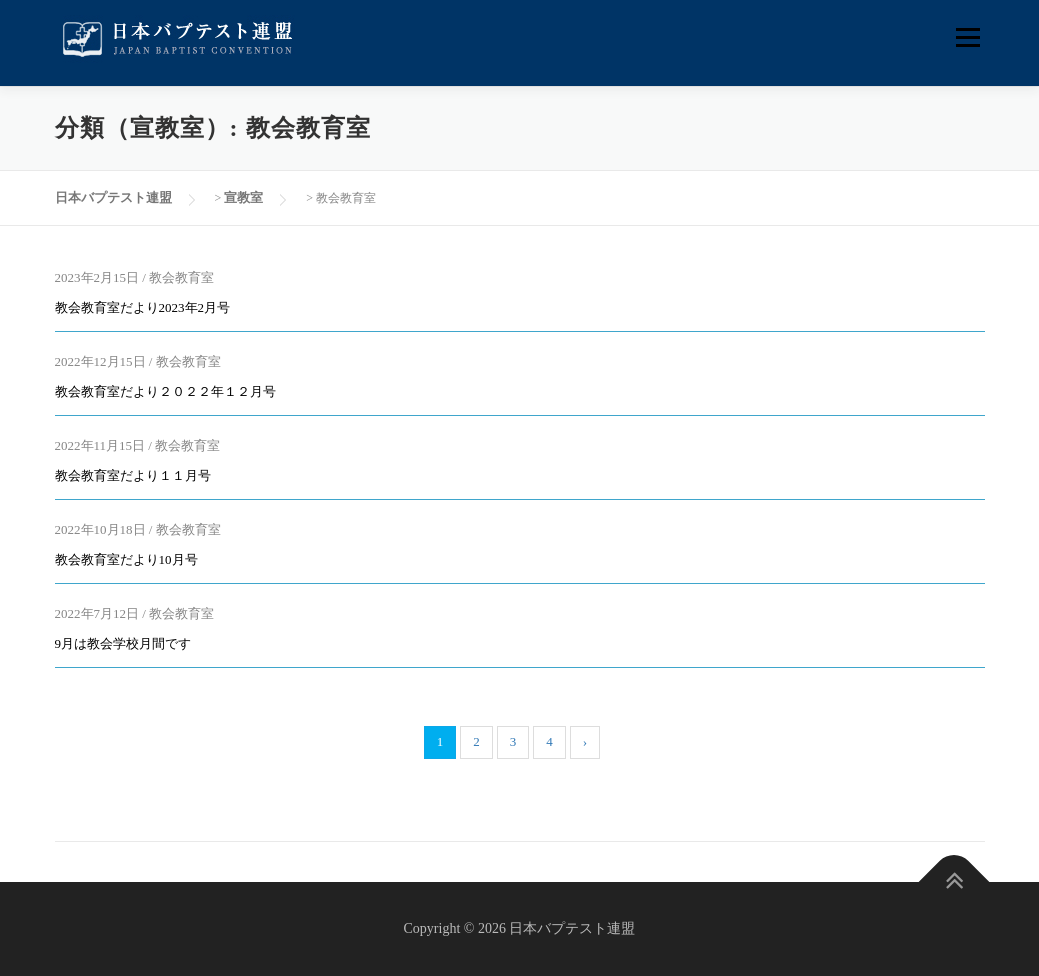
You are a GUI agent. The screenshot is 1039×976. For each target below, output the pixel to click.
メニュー (967, 37)
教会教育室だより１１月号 (133, 475)
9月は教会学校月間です (123, 643)
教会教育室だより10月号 (126, 559)
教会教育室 (181, 277)
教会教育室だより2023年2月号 (143, 307)
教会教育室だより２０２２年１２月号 (165, 391)
